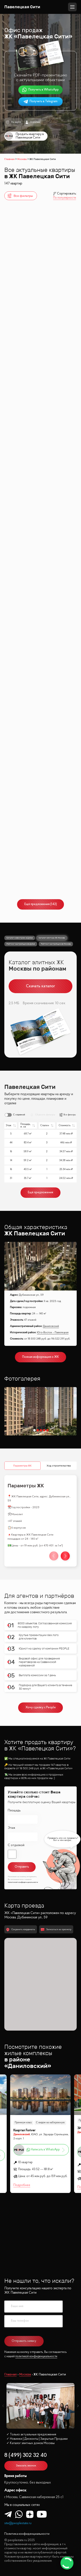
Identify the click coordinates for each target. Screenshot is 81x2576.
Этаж (11, 1828)
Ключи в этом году (25, 2124)
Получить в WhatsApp (40, 90)
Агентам (32, 122)
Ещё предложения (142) (40, 904)
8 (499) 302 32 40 (25, 2456)
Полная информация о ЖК (40, 1357)
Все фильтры (20, 196)
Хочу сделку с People (40, 1707)
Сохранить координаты (20, 1929)
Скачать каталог (40, 986)
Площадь (14, 1810)
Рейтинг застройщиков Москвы (56, 944)
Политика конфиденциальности (26, 2534)
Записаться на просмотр (56, 1929)
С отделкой (19, 1114)
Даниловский (51, 1326)
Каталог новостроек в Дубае (19, 938)
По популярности (64, 197)
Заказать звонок (26, 2465)
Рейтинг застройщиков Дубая (20, 944)
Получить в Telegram (40, 101)
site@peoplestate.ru (18, 2523)
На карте (13, 122)
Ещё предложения (40, 1192)
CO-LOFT (20, 2131)
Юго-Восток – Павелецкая (52, 1332)
